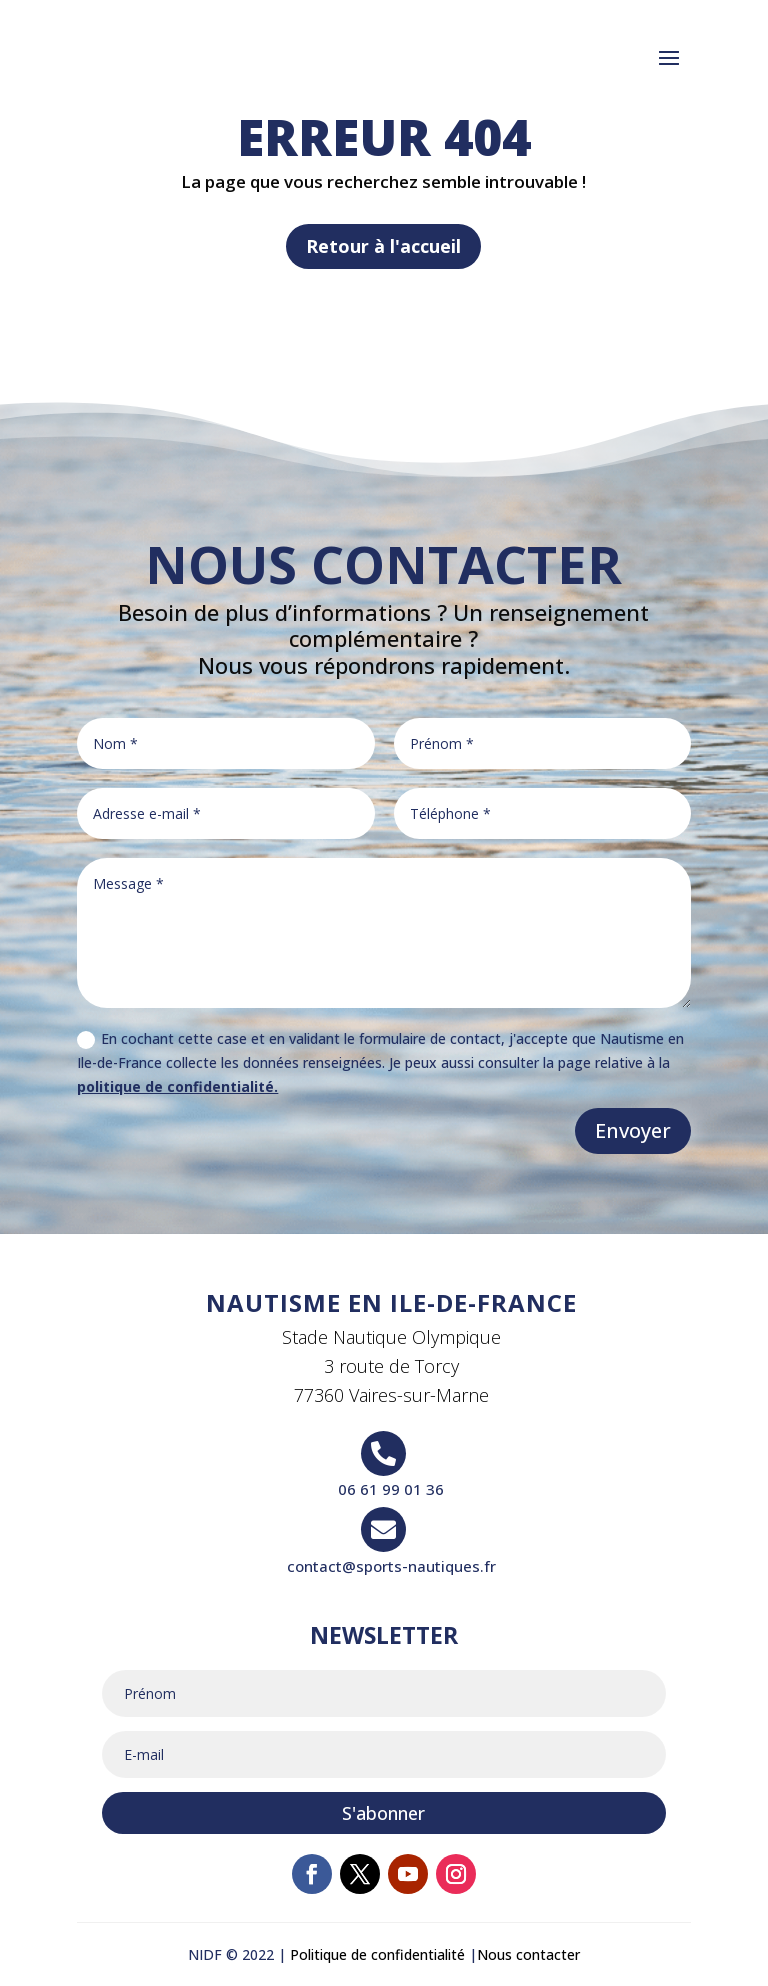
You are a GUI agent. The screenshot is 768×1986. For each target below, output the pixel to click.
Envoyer (633, 1130)
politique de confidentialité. (177, 1086)
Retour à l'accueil (383, 246)
